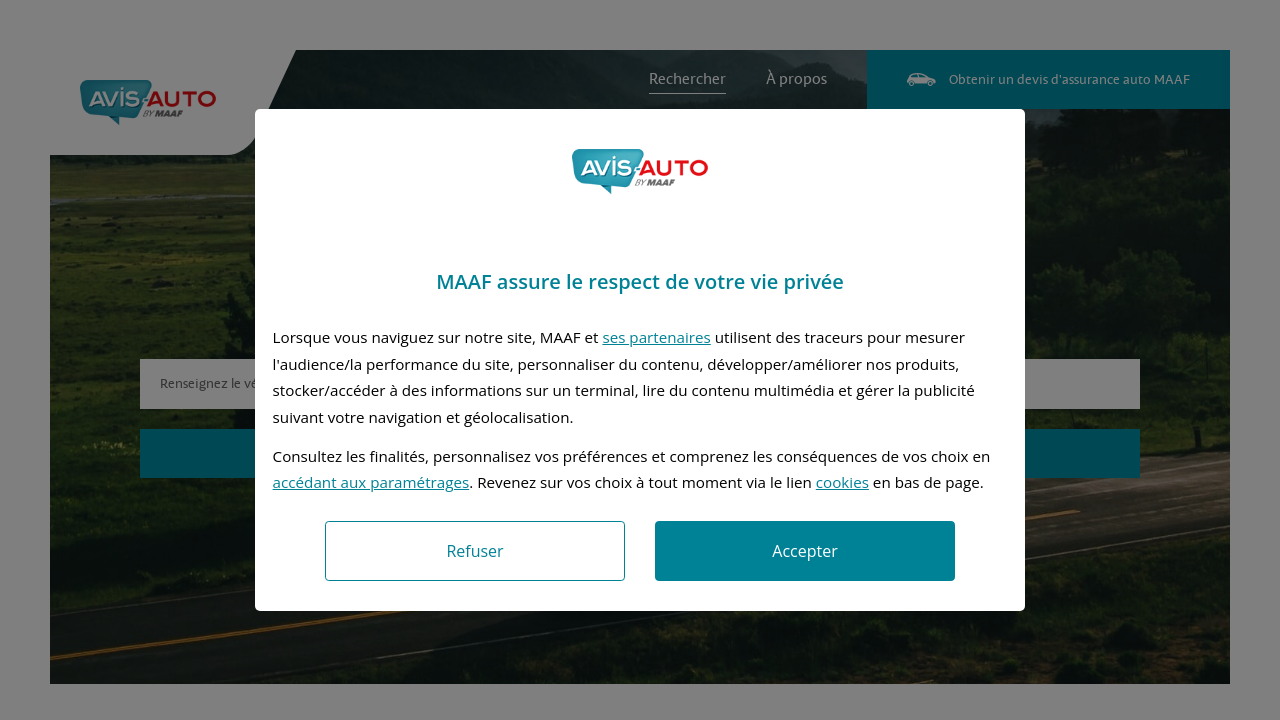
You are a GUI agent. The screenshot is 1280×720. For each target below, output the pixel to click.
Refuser (474, 551)
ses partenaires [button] (656, 337)
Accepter (804, 551)
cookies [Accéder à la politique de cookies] (842, 482)
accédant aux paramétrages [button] (371, 482)
